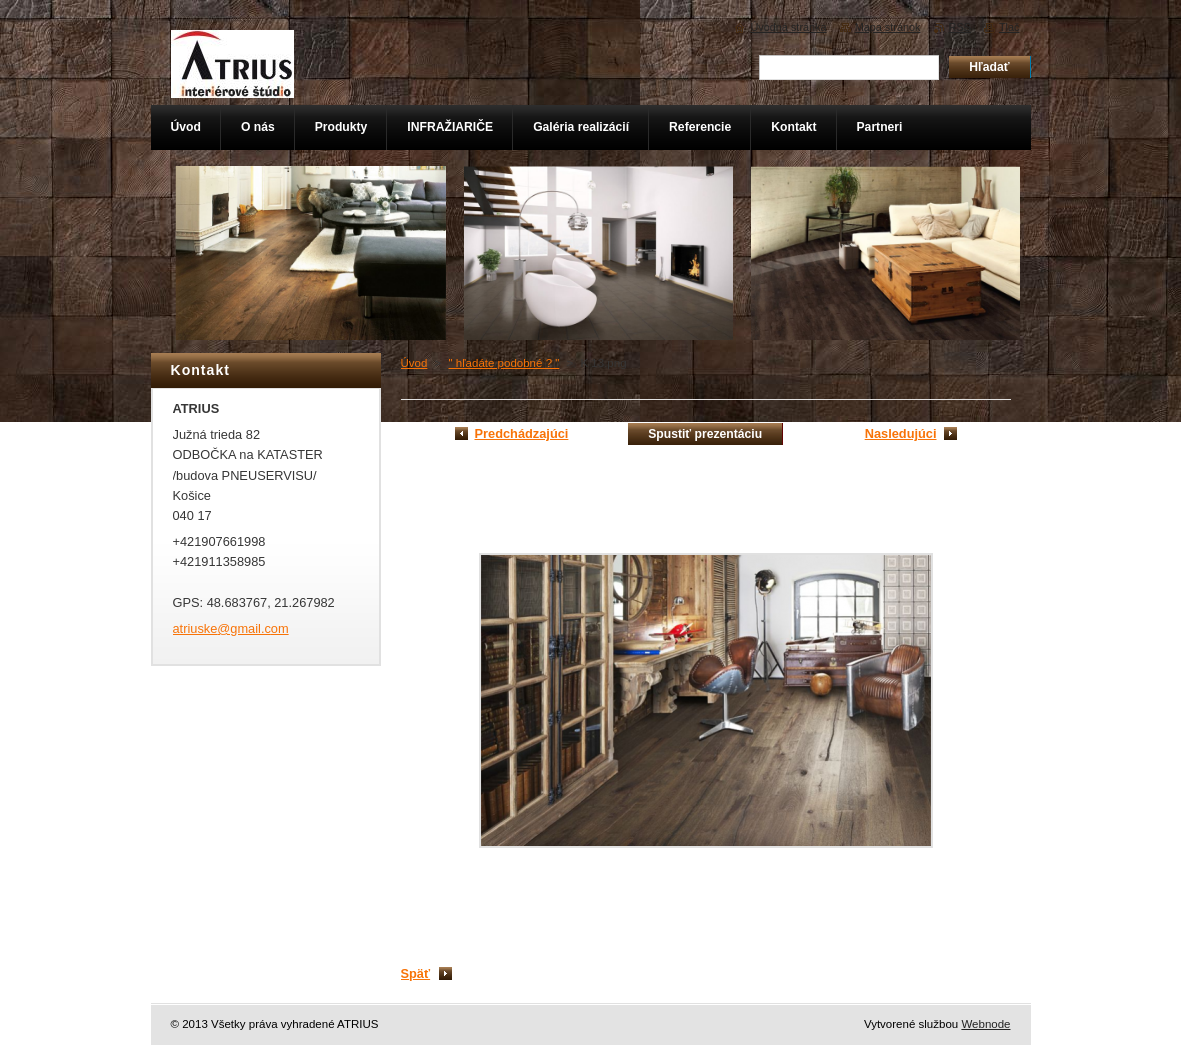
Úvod (414, 363)
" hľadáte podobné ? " (504, 363)
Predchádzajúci (522, 433)
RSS (960, 27)
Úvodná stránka (788, 27)
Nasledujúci (901, 433)
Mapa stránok (888, 27)
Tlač (1009, 27)
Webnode (985, 1024)
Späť (416, 973)
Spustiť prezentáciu (705, 434)
